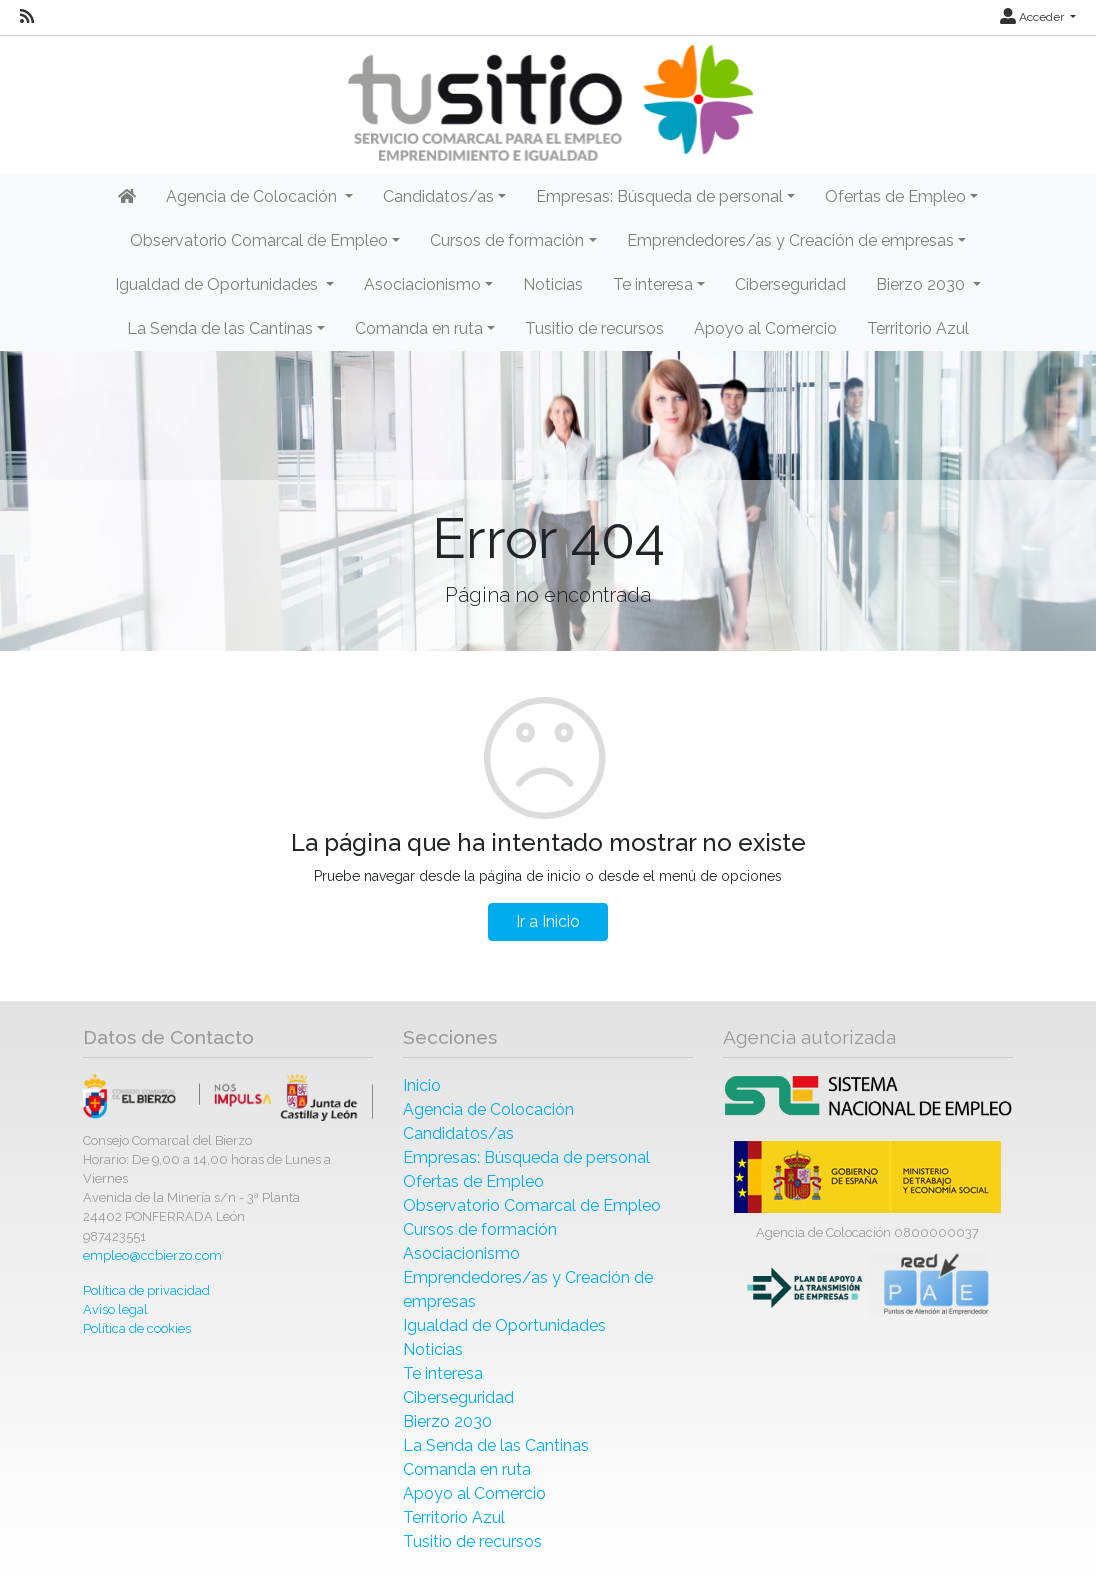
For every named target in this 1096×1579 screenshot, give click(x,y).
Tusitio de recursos (594, 328)
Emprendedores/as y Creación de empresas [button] (790, 240)
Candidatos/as (458, 1133)
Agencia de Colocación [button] (253, 196)
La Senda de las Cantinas (496, 1445)
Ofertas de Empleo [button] (895, 196)
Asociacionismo (461, 1253)
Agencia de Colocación (488, 1109)
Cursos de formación (480, 1229)
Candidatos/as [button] (438, 196)
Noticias (553, 284)
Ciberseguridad (790, 284)
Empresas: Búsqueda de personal (526, 1157)
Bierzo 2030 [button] (922, 284)
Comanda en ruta (467, 1469)
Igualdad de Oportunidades (504, 1325)
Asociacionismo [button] (422, 284)
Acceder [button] (1033, 17)
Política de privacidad (146, 1290)
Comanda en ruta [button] (419, 328)
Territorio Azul (918, 328)
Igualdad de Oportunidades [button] (218, 284)
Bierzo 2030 (447, 1421)
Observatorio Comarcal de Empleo (532, 1205)
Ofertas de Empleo (473, 1181)
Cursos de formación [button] (507, 240)
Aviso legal (115, 1309)
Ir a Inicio (548, 921)
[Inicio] (548, 103)
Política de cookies (137, 1328)
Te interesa (443, 1373)
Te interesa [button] (653, 284)
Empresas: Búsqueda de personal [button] (659, 196)
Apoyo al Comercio (765, 328)
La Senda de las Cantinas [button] (220, 328)
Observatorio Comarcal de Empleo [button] (259, 240)
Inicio (422, 1085)
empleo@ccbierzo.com (152, 1255)
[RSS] (27, 17)
